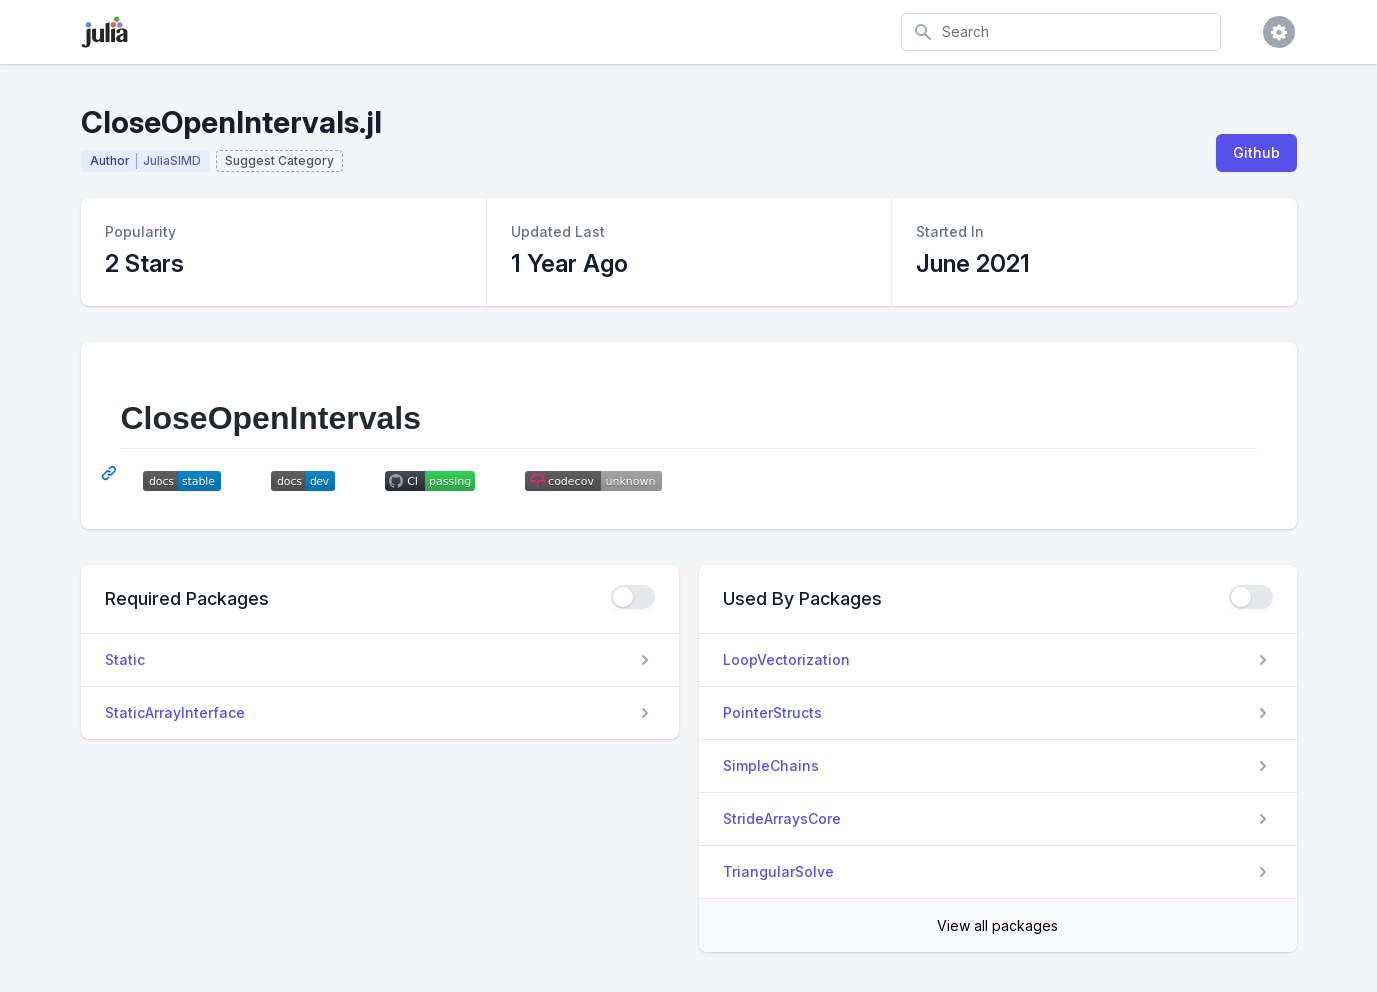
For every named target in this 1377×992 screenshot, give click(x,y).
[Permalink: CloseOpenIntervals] (111, 473)
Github (1256, 152)
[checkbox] (633, 597)
